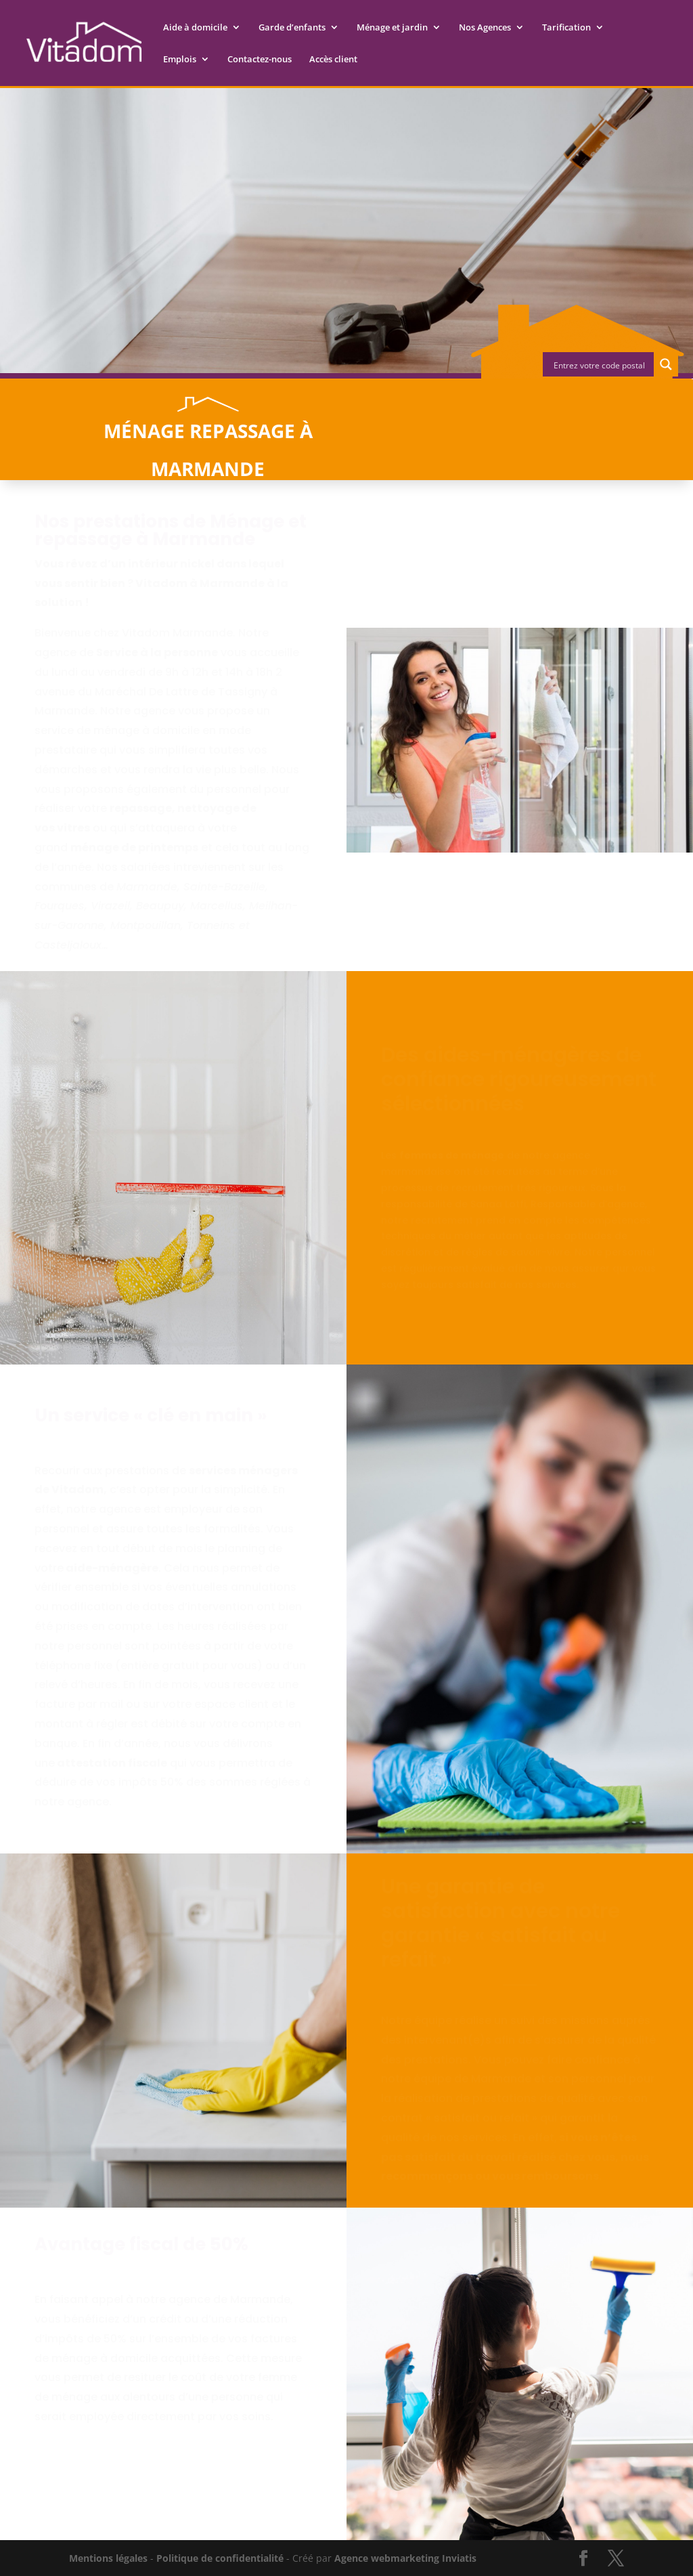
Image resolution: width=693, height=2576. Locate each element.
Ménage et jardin (392, 27)
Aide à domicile (195, 27)
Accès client (333, 59)
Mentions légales (108, 2558)
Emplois (179, 59)
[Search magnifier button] (666, 364)
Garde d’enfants (292, 27)
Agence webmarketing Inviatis (405, 2558)
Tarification (566, 27)
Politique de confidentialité (220, 2558)
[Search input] (599, 364)
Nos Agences (485, 27)
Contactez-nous (259, 59)
